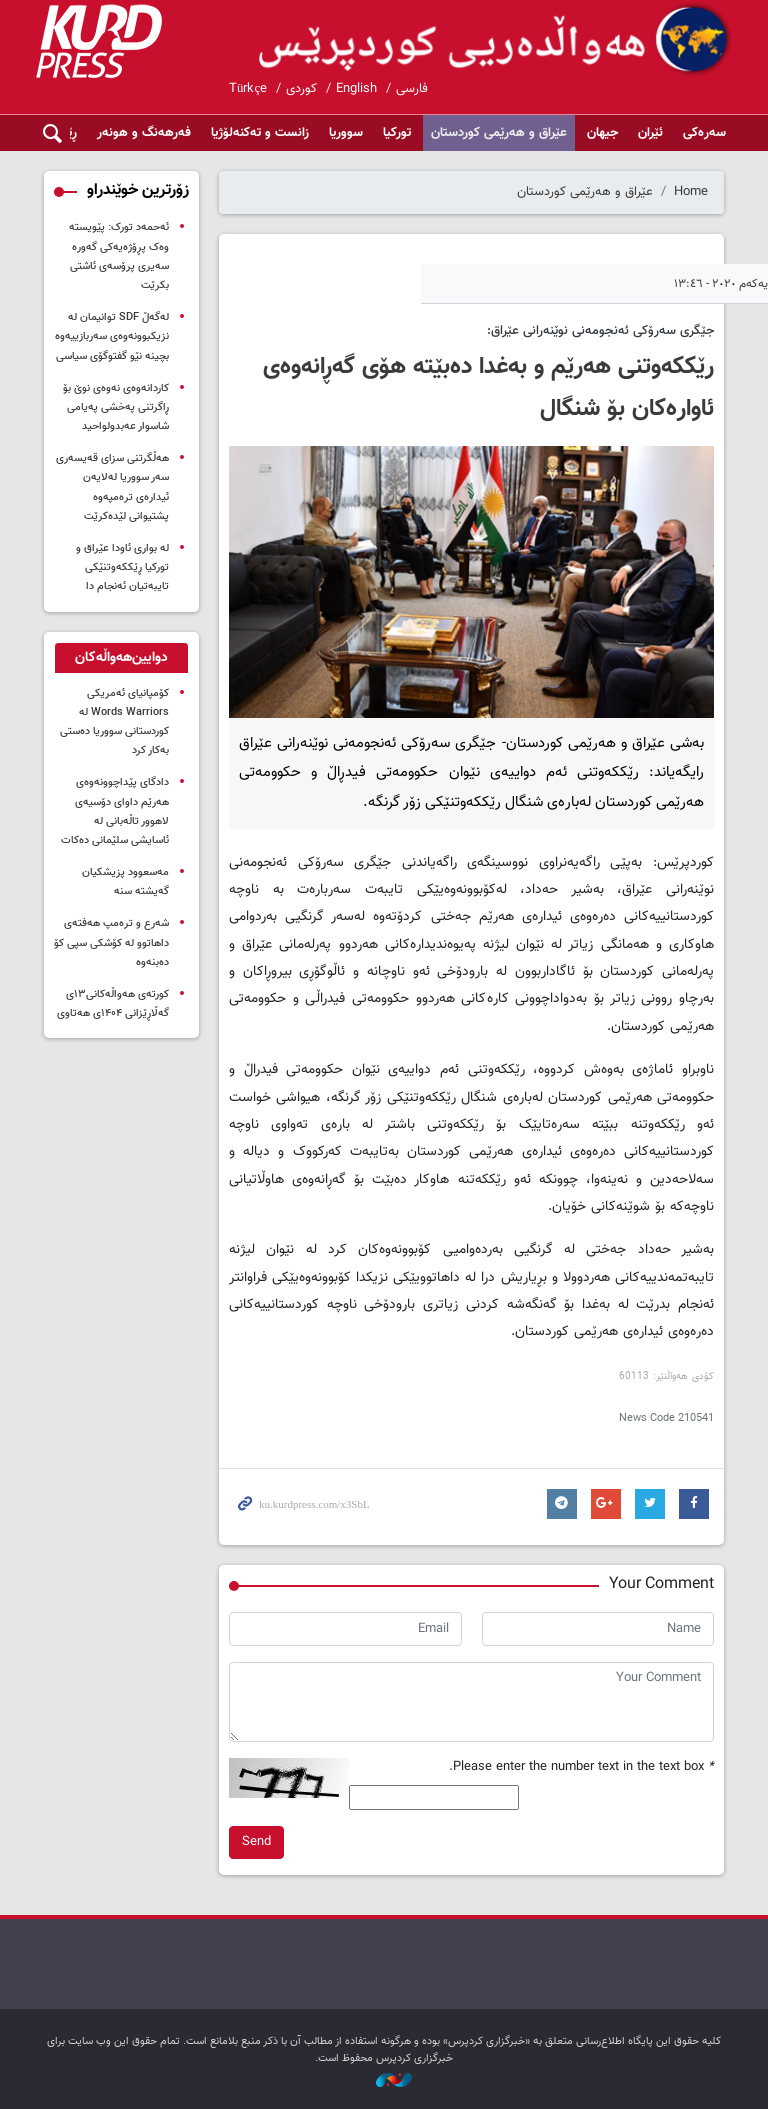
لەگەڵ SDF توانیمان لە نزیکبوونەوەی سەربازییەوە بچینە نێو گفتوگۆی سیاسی (112, 336)
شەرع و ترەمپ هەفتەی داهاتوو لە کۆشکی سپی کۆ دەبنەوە (111, 942)
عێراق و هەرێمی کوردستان (499, 133)
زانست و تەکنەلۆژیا (260, 133)
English (356, 89)
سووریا (346, 133)
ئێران (650, 133)
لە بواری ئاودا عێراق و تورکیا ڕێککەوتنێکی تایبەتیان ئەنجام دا (122, 567)
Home (691, 192)
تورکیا (397, 133)
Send (256, 1842)
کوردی (301, 89)
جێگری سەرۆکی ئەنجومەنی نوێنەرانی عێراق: (600, 331)
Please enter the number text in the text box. (581, 1767)
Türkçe (248, 89)
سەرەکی (704, 133)
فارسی (412, 89)
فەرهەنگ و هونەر (144, 133)
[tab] (121, 658)
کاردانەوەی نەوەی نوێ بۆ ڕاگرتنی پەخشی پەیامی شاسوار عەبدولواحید (116, 407)
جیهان (602, 133)
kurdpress (496, 40)
